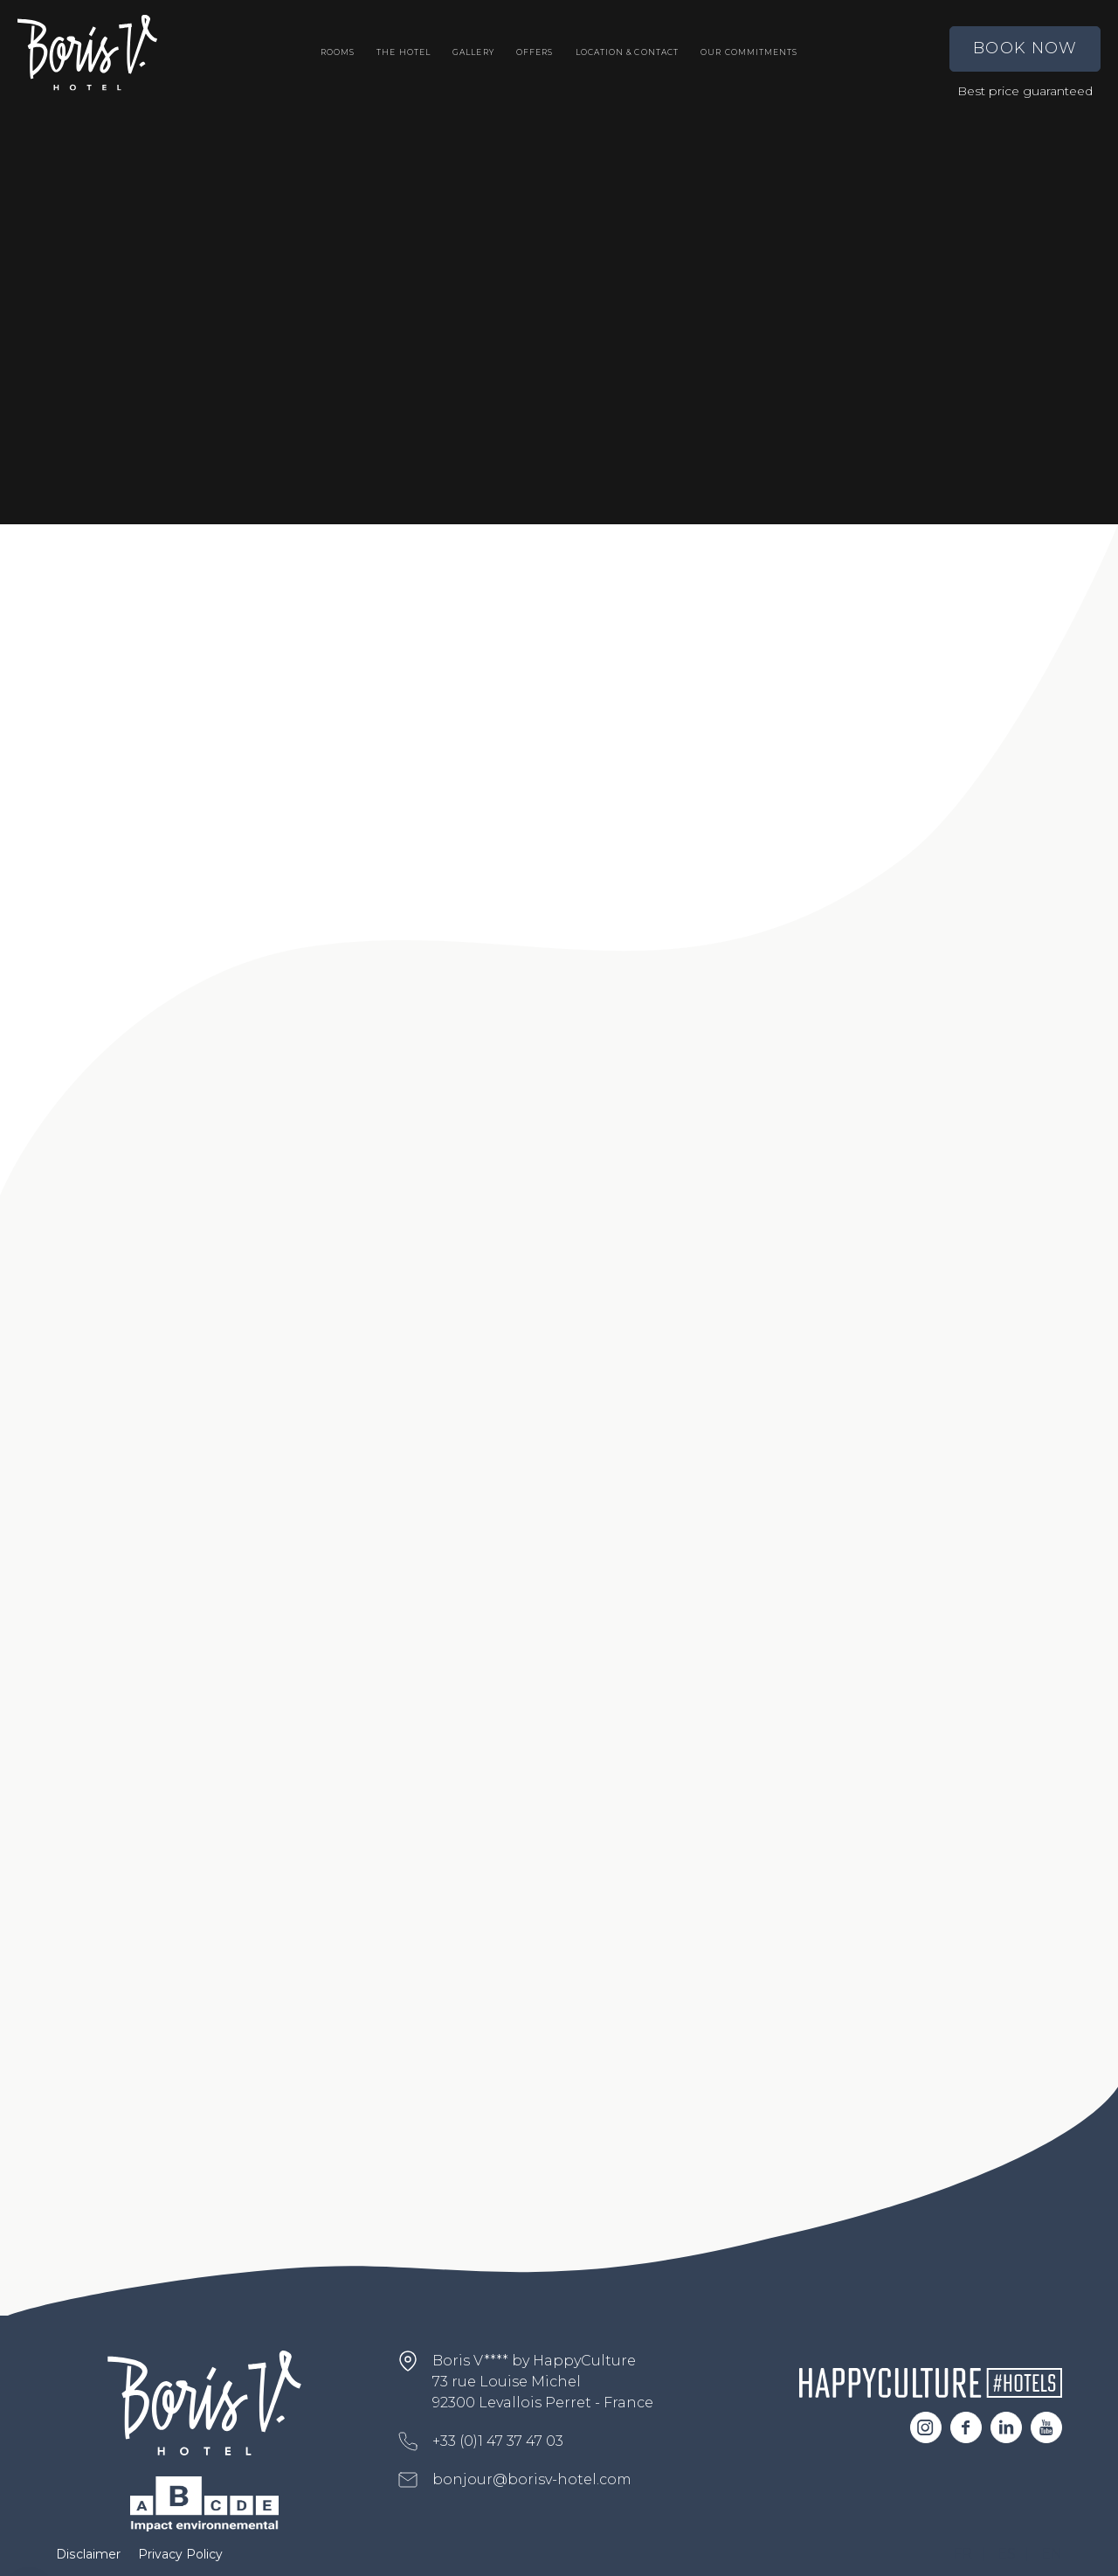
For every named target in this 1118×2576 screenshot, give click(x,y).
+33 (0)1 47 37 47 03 (497, 2441)
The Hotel (403, 52)
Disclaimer (88, 2554)
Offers (534, 52)
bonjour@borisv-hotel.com (531, 2479)
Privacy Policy (180, 2554)
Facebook (966, 2427)
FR (962, 2553)
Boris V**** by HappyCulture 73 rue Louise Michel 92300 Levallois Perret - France (542, 2381)
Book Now (1025, 48)
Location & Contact (627, 52)
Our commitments (748, 52)
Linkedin (1006, 2427)
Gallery (473, 52)
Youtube (1046, 2427)
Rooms (338, 52)
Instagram (926, 2427)
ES (1006, 2553)
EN (1051, 2553)
